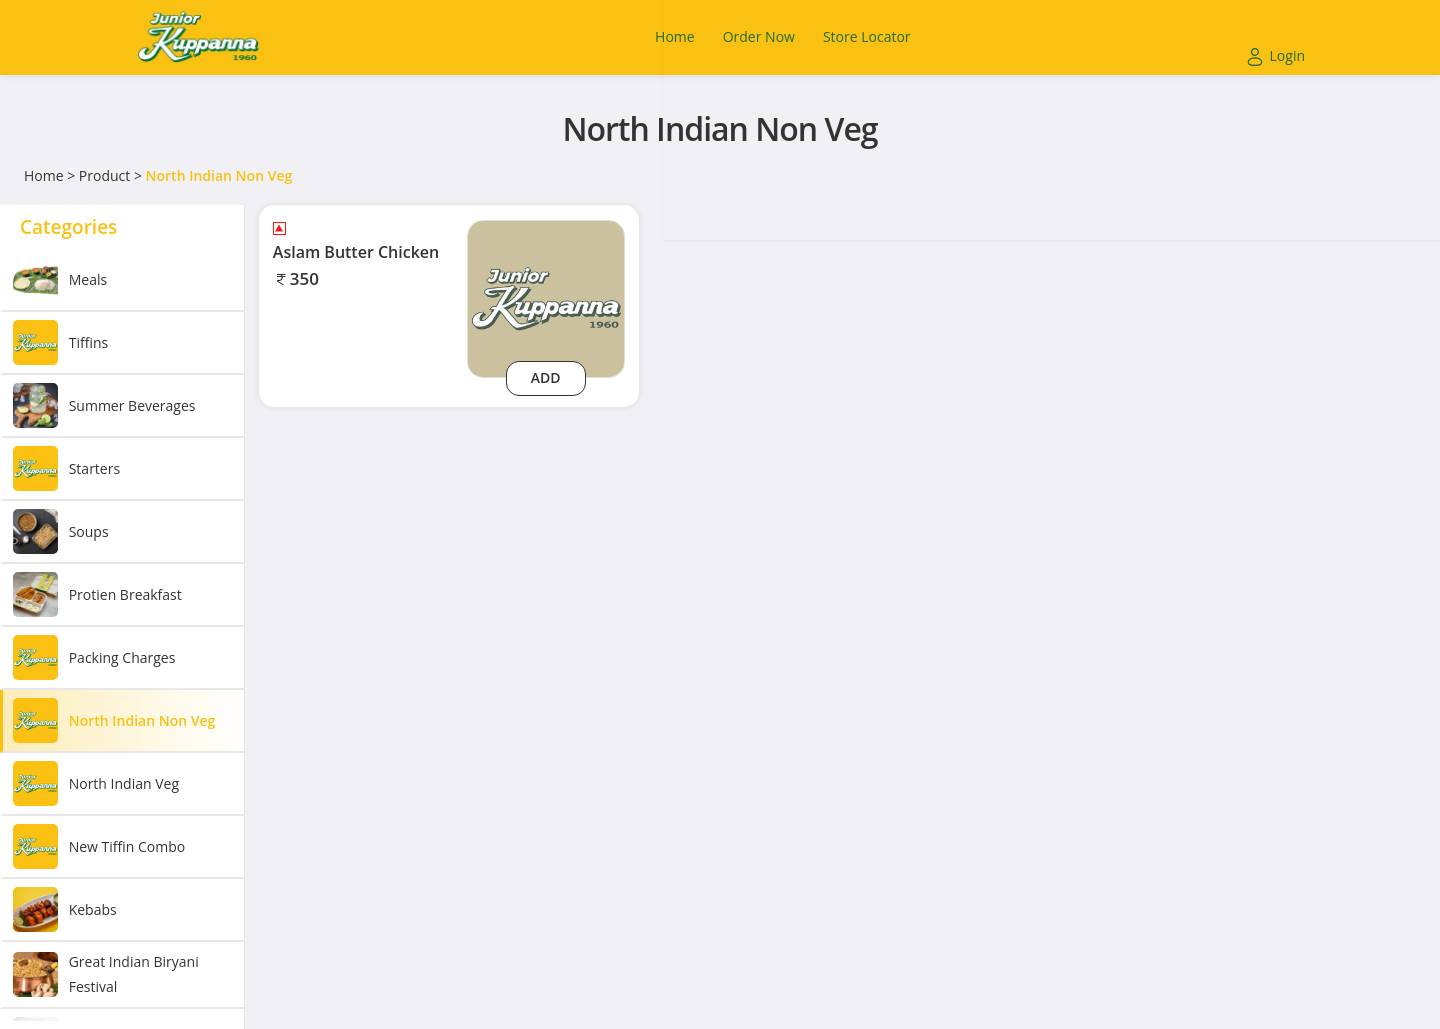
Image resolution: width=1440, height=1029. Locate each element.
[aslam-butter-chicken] (546, 297)
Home (44, 175)
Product (104, 175)
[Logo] (198, 37)
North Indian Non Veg (219, 175)
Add (546, 377)
